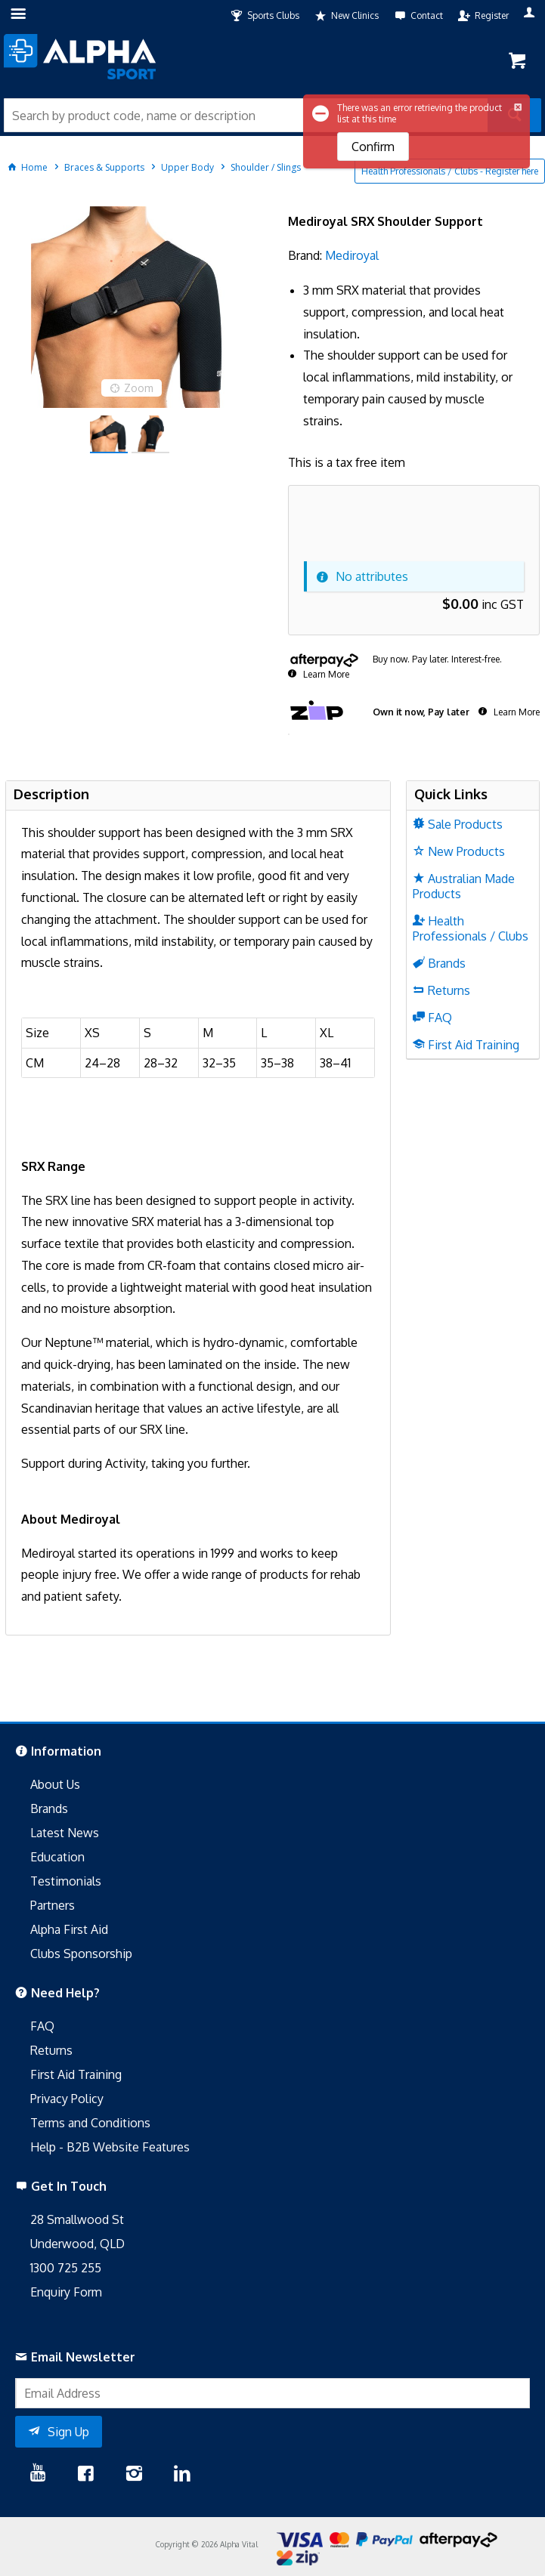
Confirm (373, 146)
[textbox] (246, 115)
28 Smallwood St (77, 2219)
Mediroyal (352, 255)
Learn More (325, 674)
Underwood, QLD (77, 2243)
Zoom (138, 387)
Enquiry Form (66, 2292)
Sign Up (68, 2431)
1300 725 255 (65, 2267)
